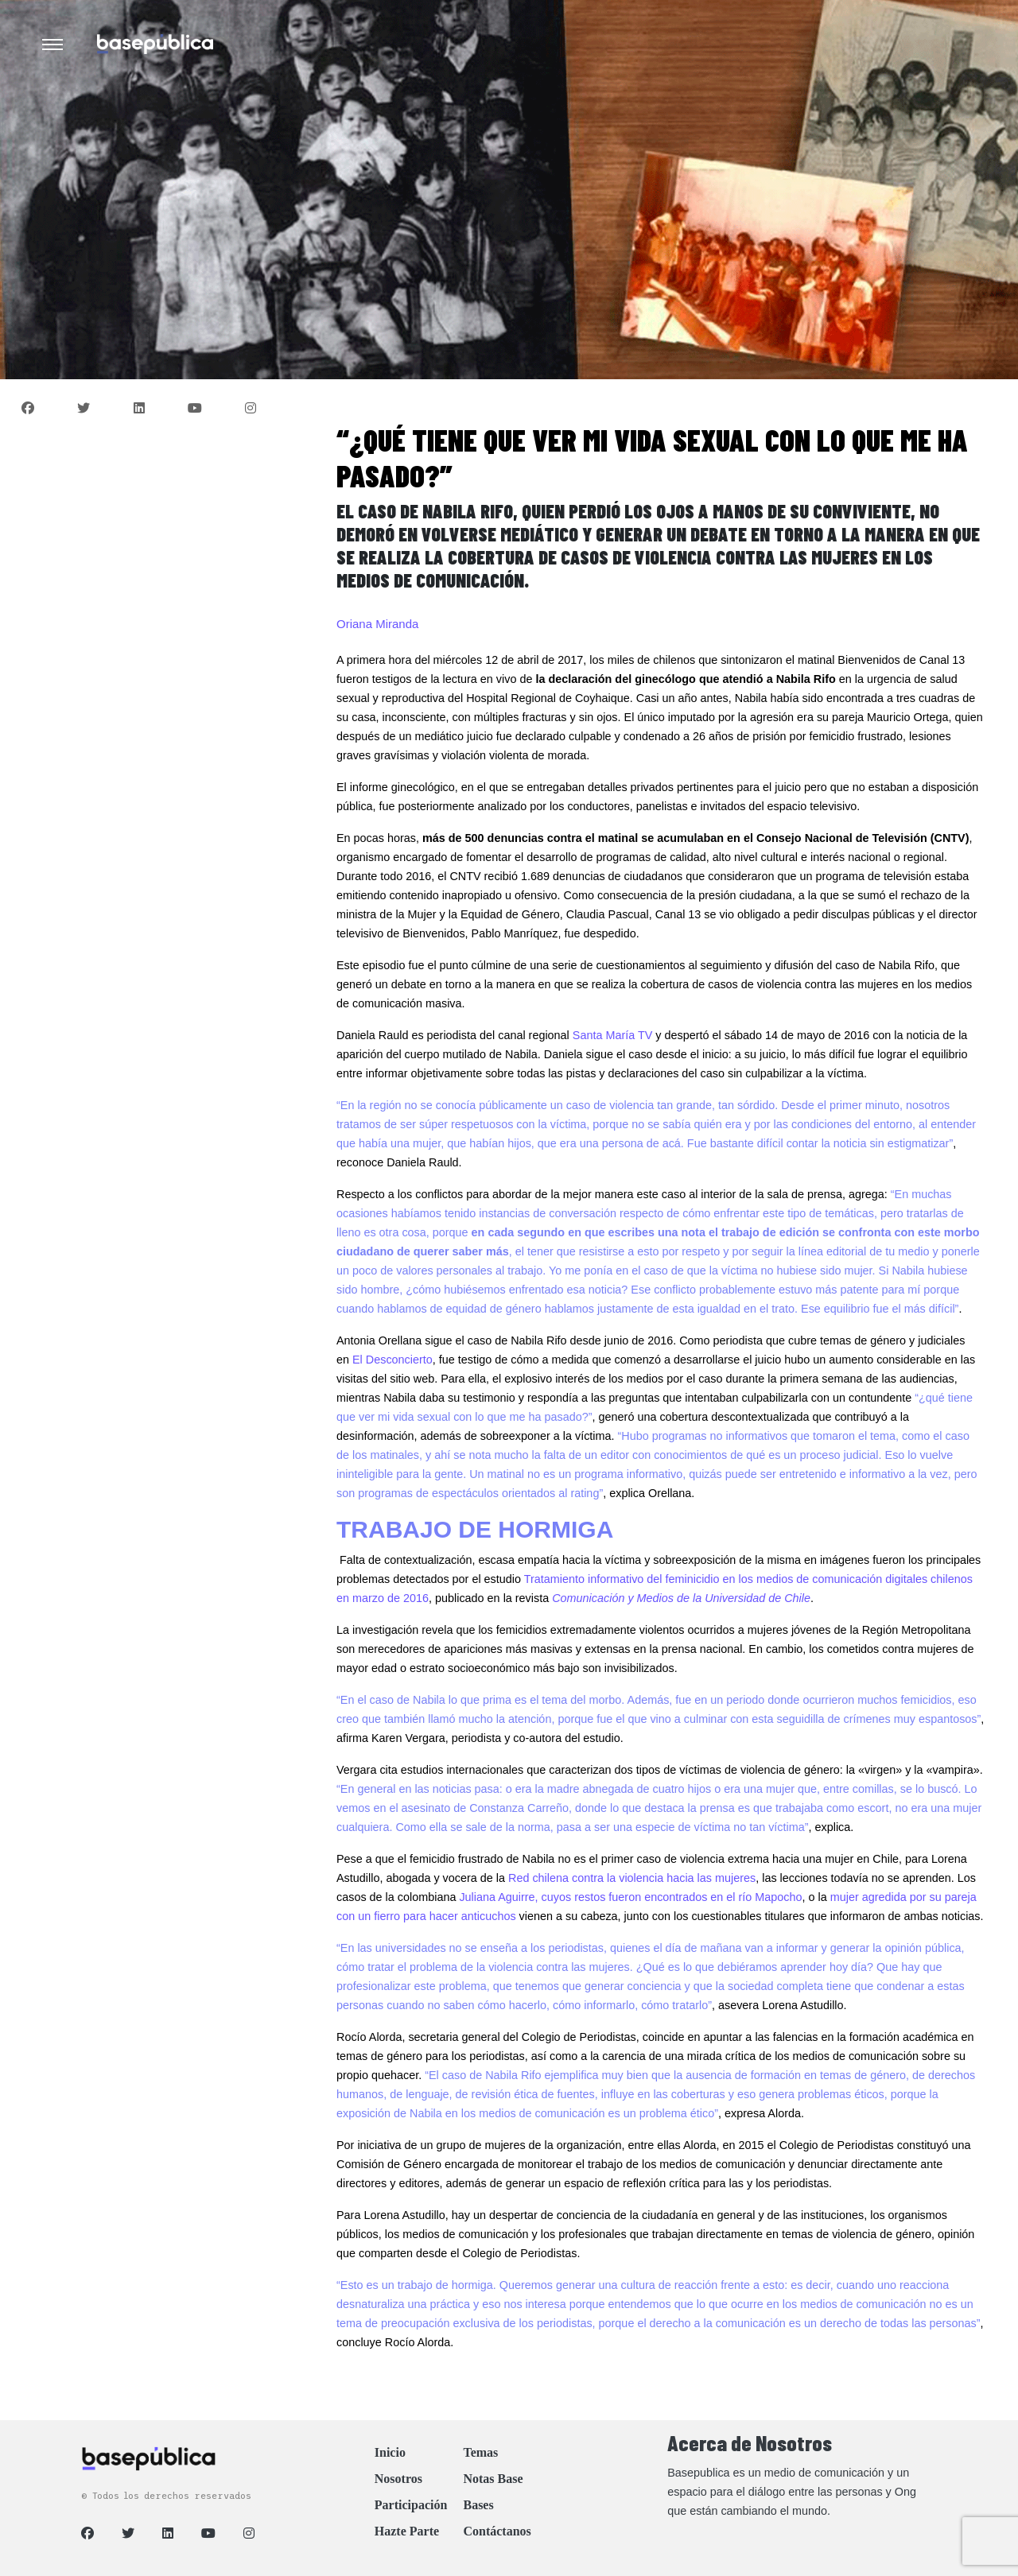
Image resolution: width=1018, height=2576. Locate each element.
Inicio (390, 2452)
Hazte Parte (407, 2531)
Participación (411, 2505)
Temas (480, 2452)
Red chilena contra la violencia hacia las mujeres (632, 1878)
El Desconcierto (392, 1359)
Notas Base (493, 2478)
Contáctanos (496, 2531)
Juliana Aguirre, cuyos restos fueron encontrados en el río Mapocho (630, 1897)
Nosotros (398, 2478)
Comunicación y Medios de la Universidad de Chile (681, 1598)
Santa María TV (613, 1035)
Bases (478, 2505)
